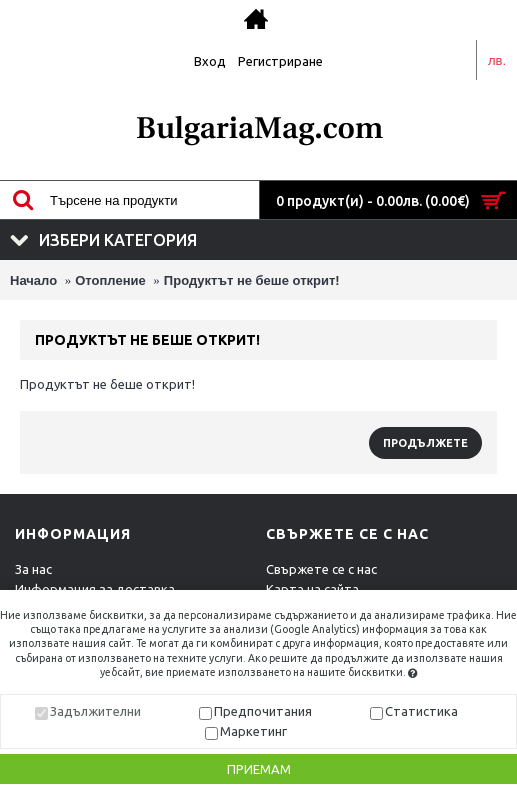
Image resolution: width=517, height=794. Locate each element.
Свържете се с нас (321, 569)
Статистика (421, 711)
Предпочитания (263, 711)
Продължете (425, 443)
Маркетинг (253, 731)
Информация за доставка (95, 589)
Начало (33, 280)
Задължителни (95, 711)
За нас (33, 569)
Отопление (110, 280)
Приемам (259, 769)
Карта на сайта (312, 589)
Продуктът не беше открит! (252, 280)
